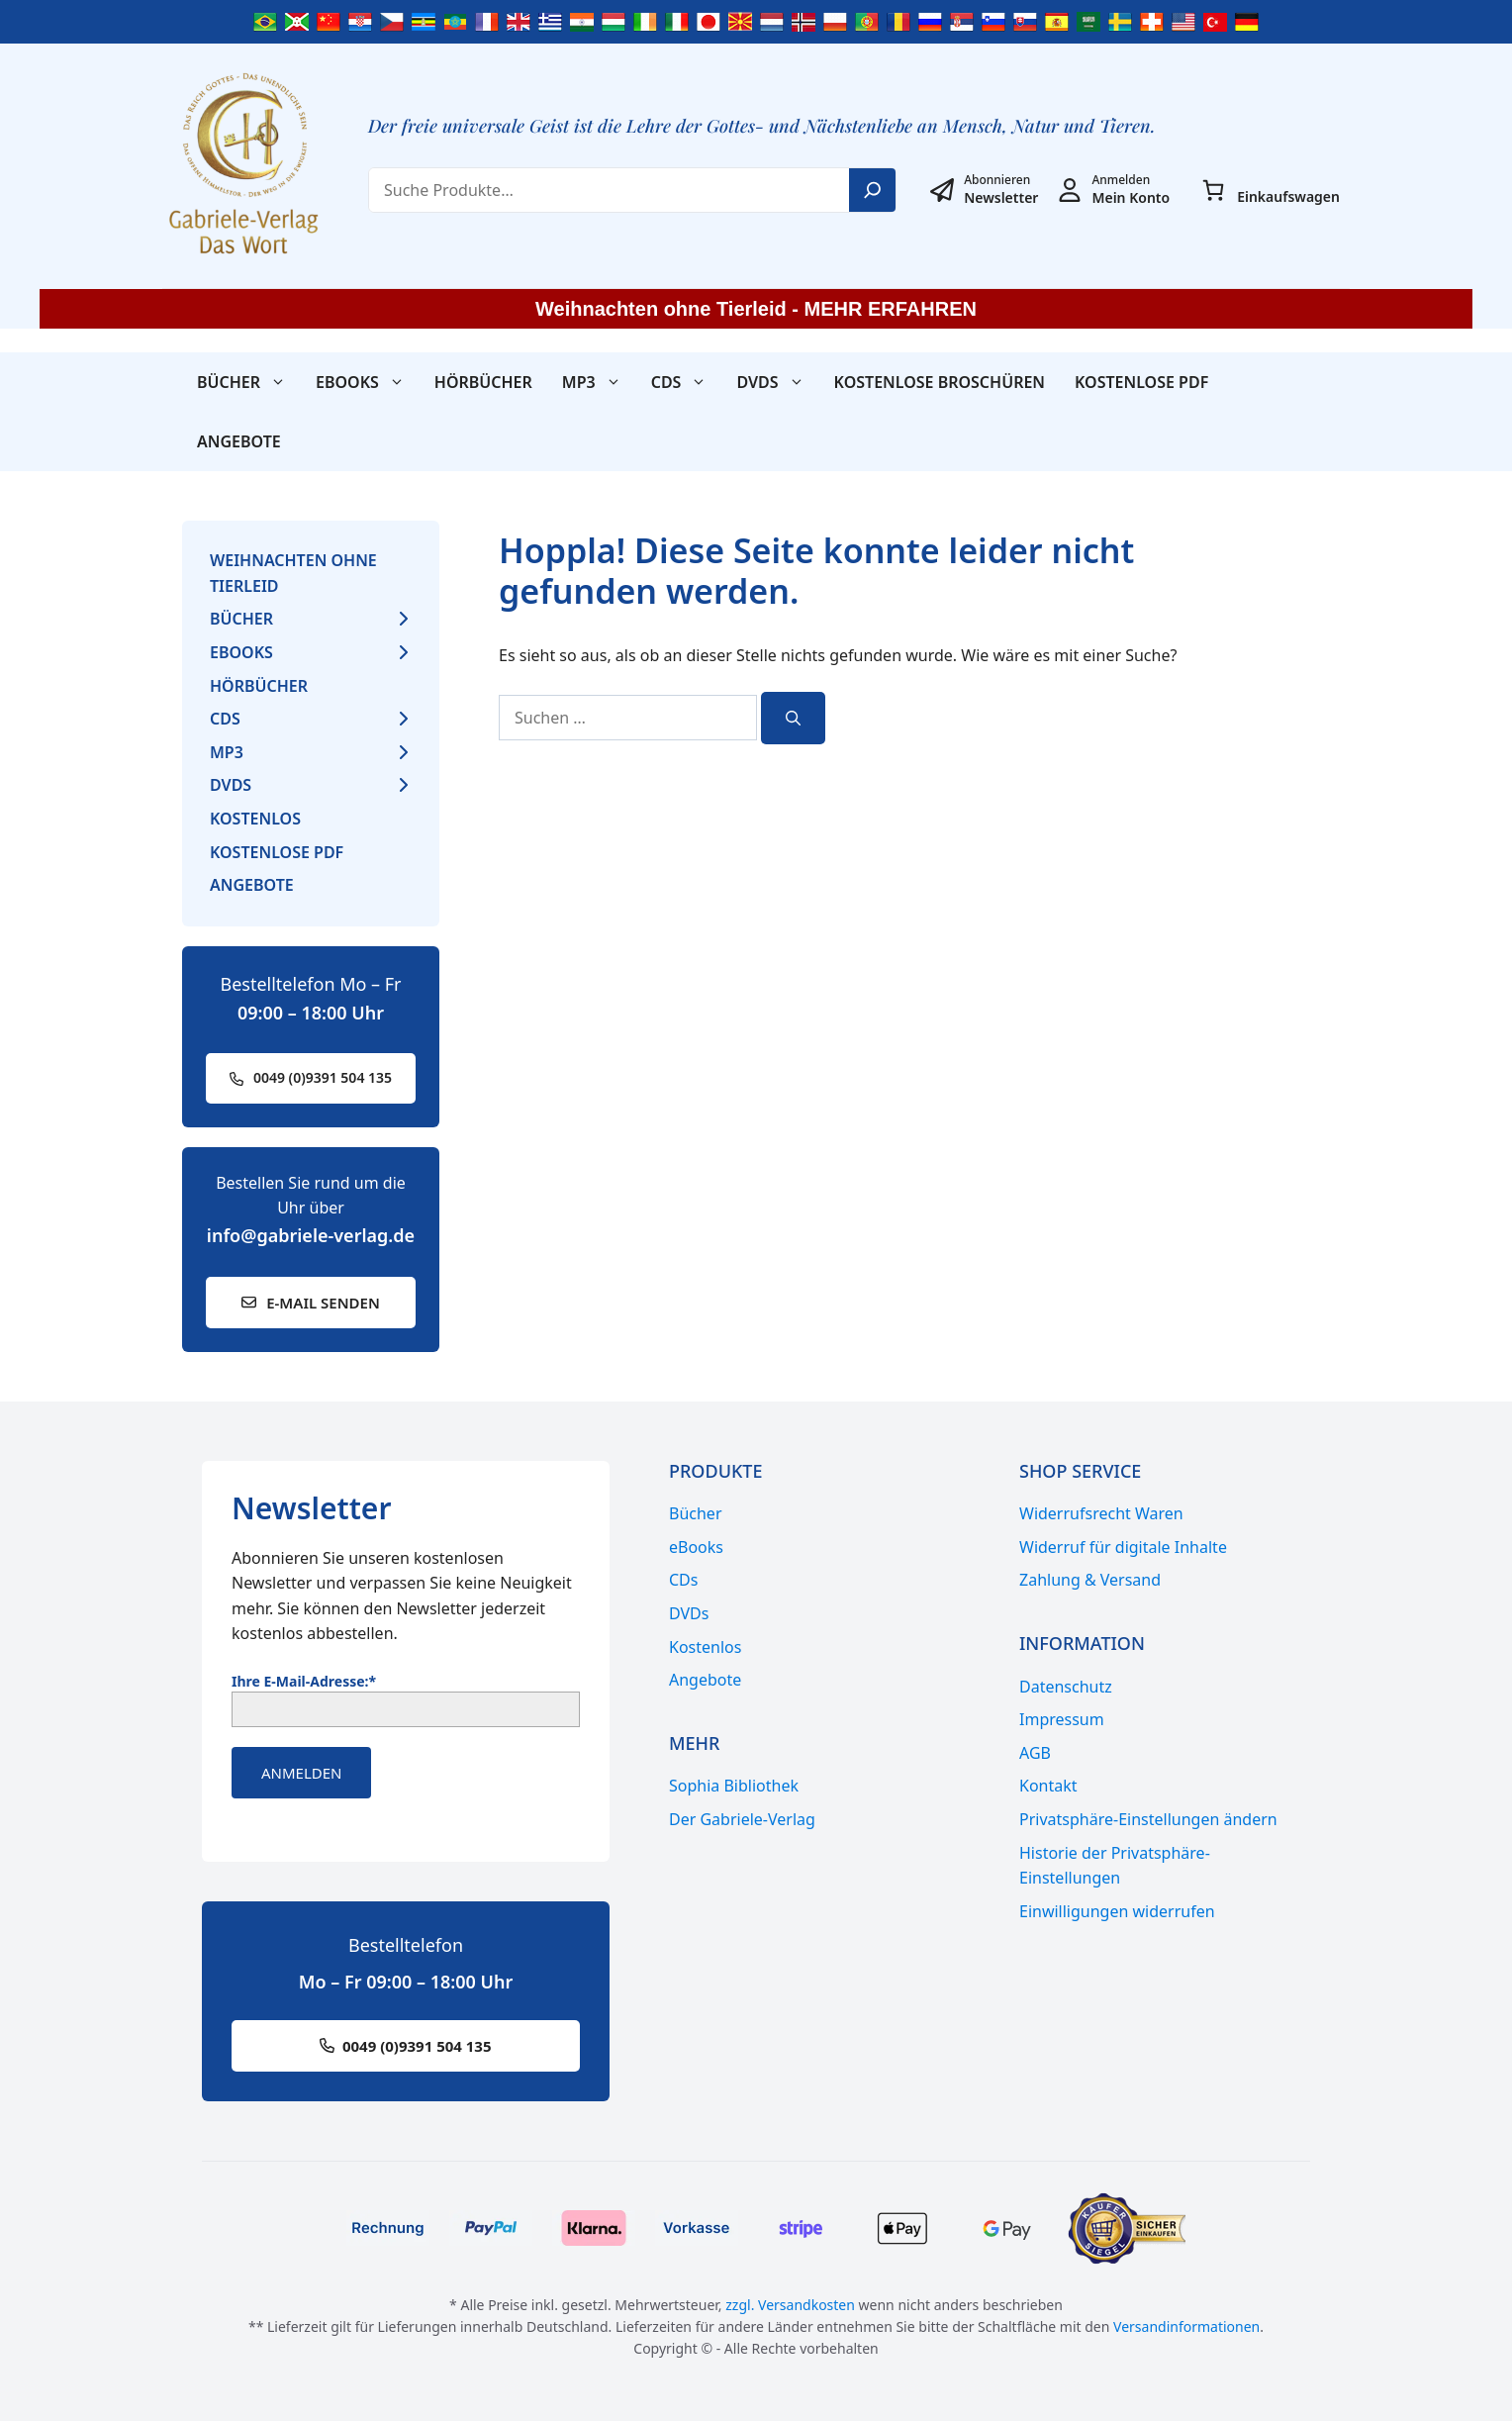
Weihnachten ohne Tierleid (293, 573)
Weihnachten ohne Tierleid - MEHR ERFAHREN (756, 309)
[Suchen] (793, 718)
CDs (686, 382)
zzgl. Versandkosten (790, 2304)
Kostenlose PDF (1141, 382)
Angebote (239, 441)
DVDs (777, 382)
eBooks (368, 382)
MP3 (599, 382)
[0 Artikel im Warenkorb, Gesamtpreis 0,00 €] (1213, 190)
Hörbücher (483, 382)
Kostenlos (255, 818)
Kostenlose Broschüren (939, 382)
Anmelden (301, 1773)
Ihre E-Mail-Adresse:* (304, 1681)
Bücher (249, 382)
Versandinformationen (1186, 2326)
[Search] (873, 190)
